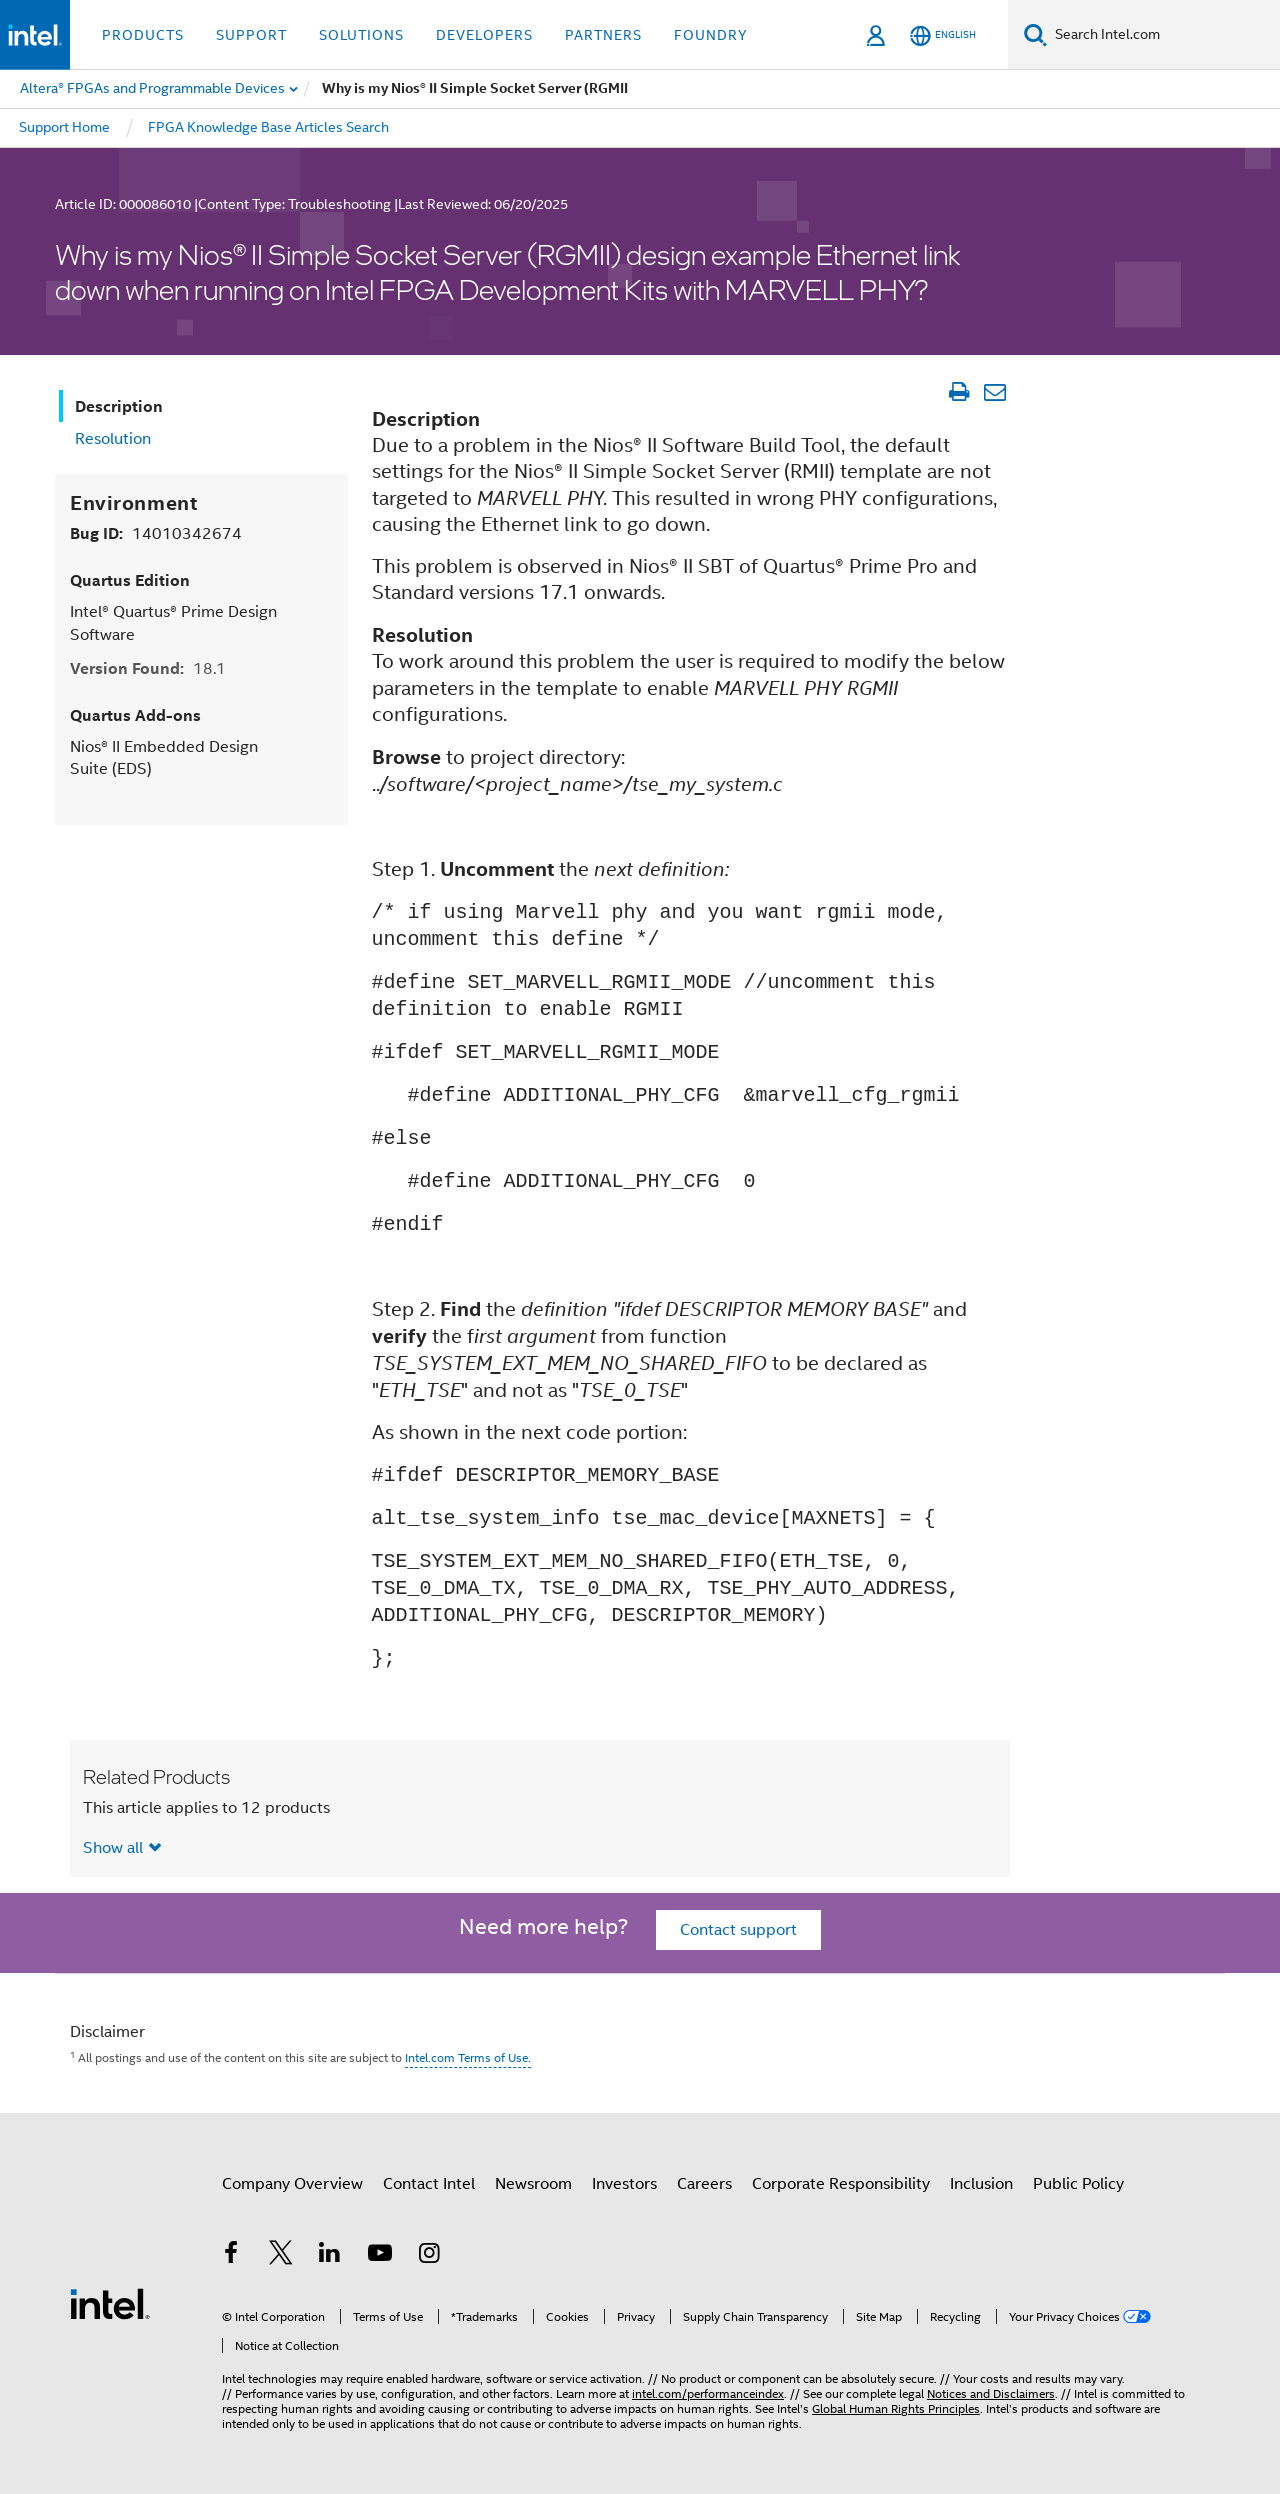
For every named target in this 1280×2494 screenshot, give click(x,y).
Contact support (738, 1930)
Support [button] (251, 35)
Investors (624, 2184)
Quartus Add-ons (135, 715)
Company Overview (292, 2184)
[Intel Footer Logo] (110, 2303)
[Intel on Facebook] (231, 2256)
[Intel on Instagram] (429, 2256)
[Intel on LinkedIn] (330, 2256)
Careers (704, 2184)
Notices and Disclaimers (991, 2393)
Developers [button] (484, 35)
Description (119, 406)
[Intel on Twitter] (281, 2256)
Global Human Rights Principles (896, 2408)
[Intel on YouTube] (380, 2256)
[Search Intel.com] (1163, 35)
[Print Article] (958, 392)
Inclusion (981, 2184)
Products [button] (143, 35)
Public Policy (1078, 2184)
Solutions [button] (361, 35)
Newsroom (533, 2184)
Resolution (113, 439)
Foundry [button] (711, 35)
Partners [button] (603, 35)
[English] (943, 35)
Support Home (64, 127)
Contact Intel (429, 2184)
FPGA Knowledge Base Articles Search (268, 127)
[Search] (1035, 34)
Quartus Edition (130, 580)
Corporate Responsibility (841, 2184)
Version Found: (148, 668)
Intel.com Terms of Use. (468, 2057)
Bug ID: (156, 533)
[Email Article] (994, 392)
